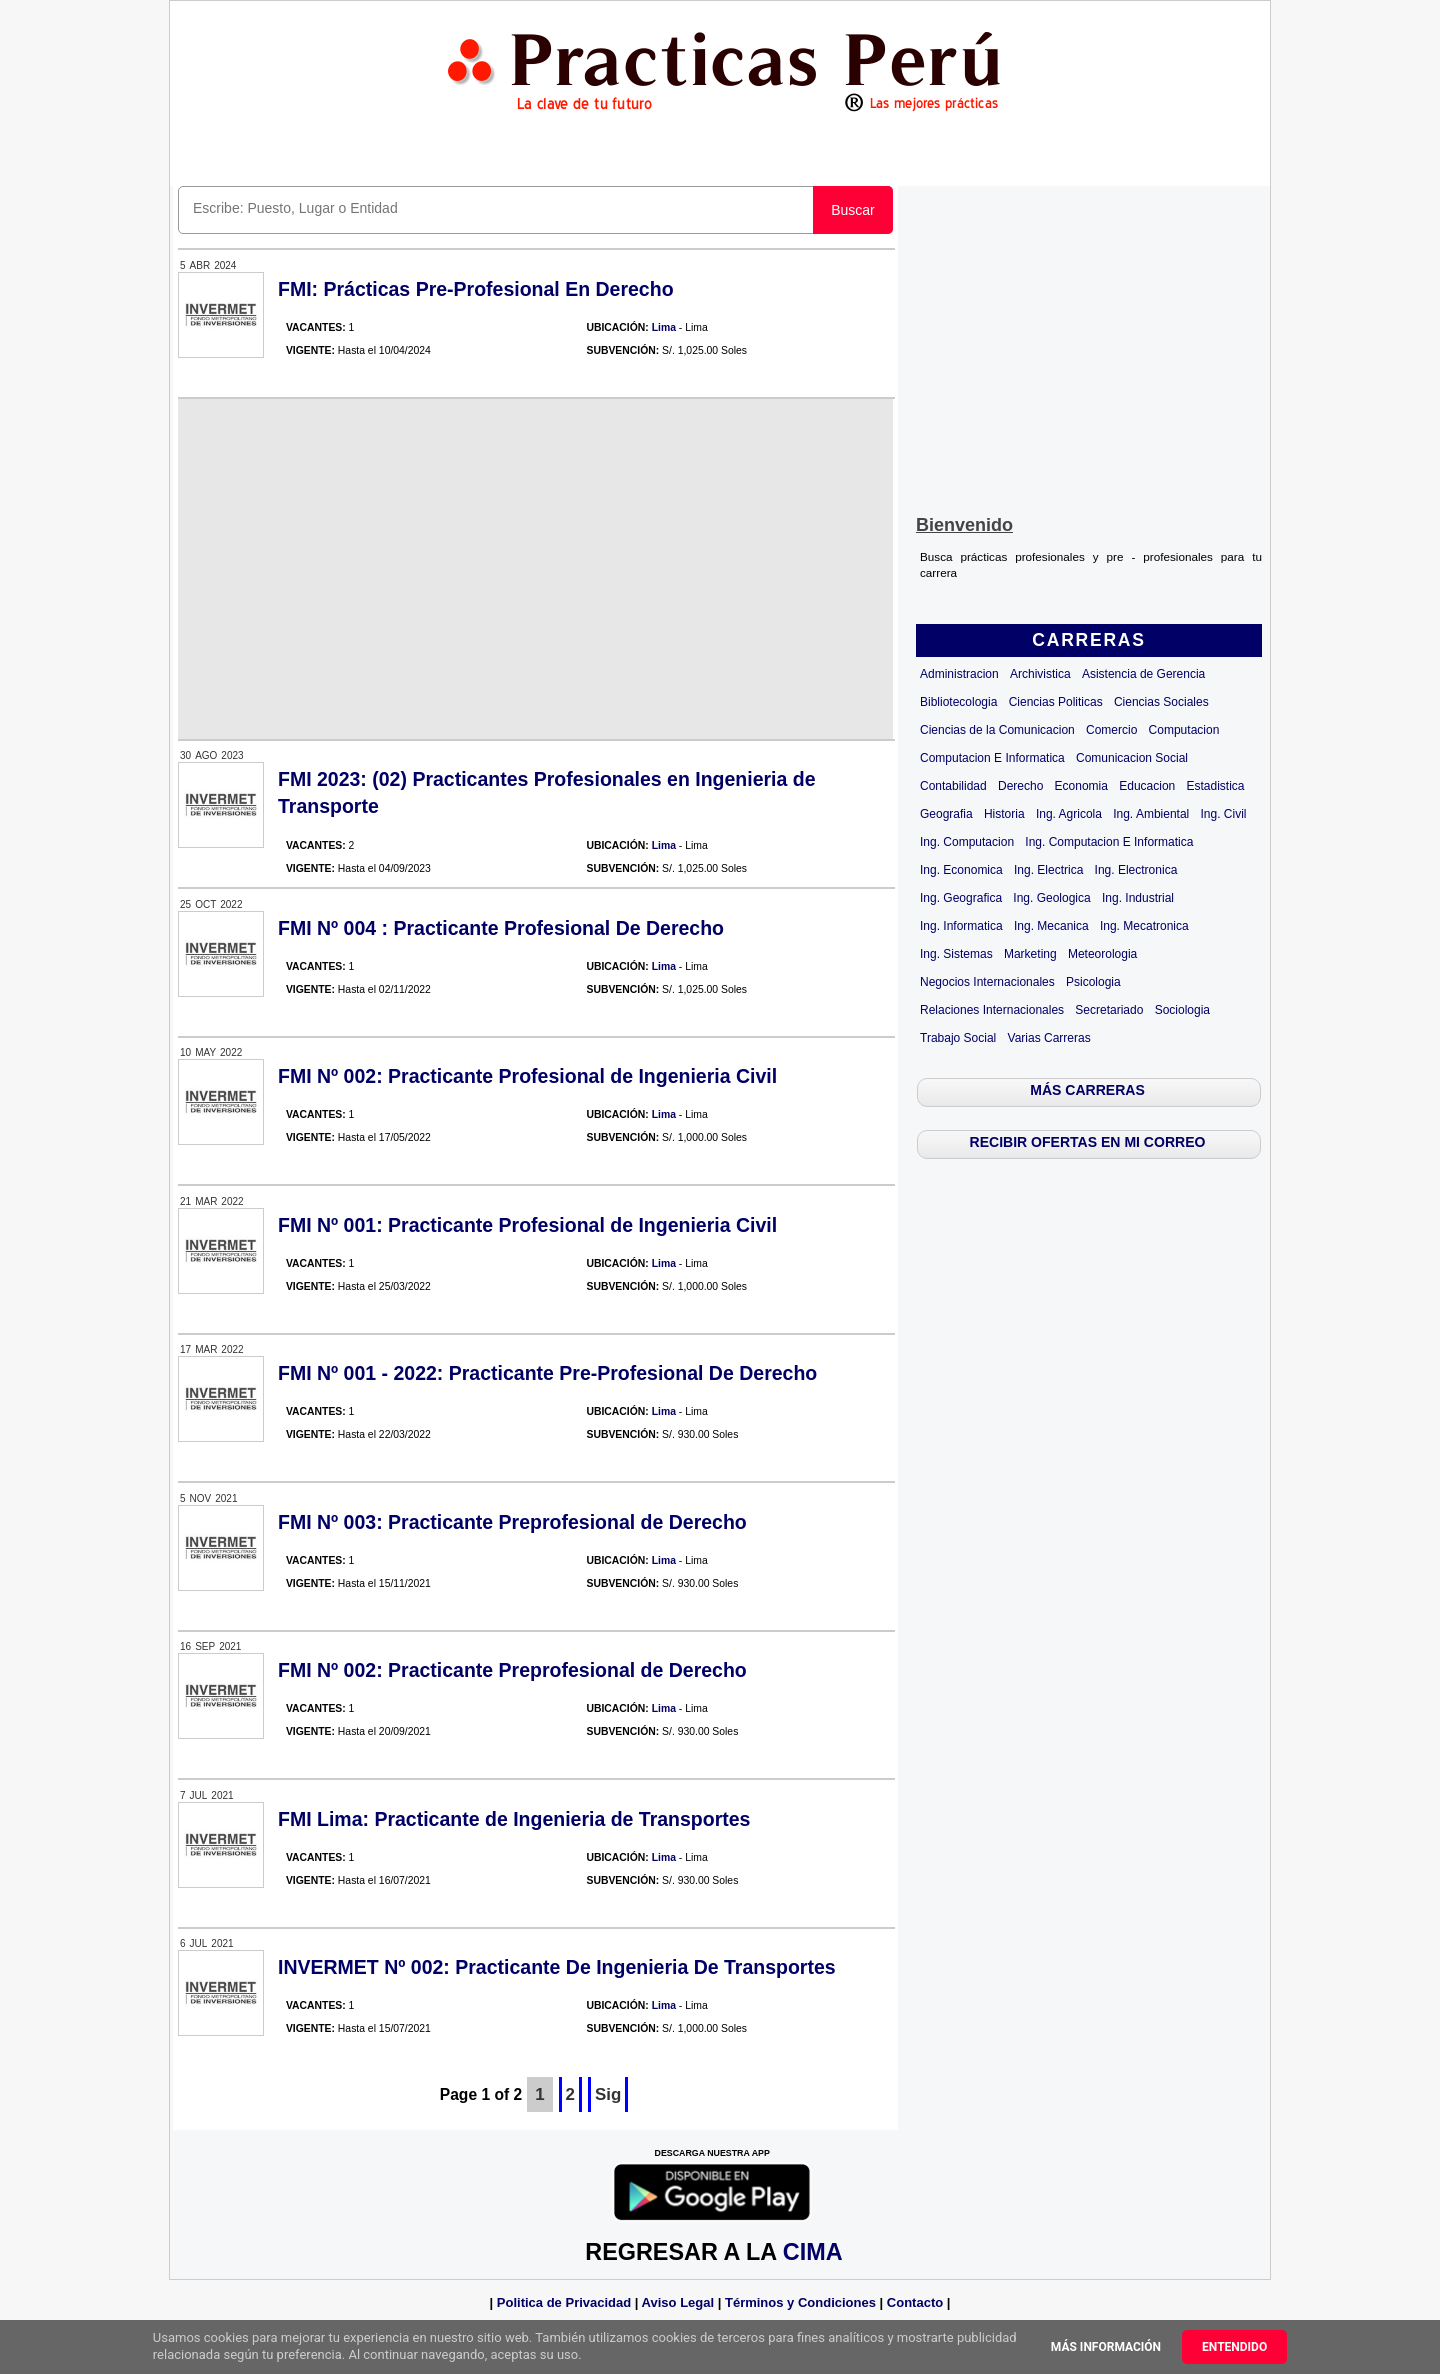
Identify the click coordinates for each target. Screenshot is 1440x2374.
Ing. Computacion (967, 842)
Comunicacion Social (1132, 758)
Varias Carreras (1049, 1038)
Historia (1004, 814)
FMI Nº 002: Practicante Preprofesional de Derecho (512, 1670)
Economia (1081, 786)
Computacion (1184, 730)
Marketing (1030, 954)
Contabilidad (953, 786)
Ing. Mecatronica (1144, 926)
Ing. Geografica (961, 898)
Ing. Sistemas (956, 954)
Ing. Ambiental (1151, 814)
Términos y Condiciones (800, 2302)
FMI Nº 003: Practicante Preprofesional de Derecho (512, 1522)
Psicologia (1093, 982)
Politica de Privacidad (564, 2302)
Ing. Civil (1224, 814)
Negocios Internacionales (987, 982)
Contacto (915, 2302)
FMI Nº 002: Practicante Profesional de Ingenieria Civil (527, 1076)
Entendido (1234, 2347)
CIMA (812, 2252)
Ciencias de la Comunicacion (997, 730)
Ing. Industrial (1138, 898)
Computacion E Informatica (992, 758)
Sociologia (1182, 1010)
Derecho (1020, 786)
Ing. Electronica (1136, 870)
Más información (1106, 2347)
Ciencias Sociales (1161, 702)
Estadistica (1216, 786)
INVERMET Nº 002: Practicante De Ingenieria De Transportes (557, 1967)
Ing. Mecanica (1051, 926)
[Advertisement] (1089, 346)
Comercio (1111, 730)
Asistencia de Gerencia (1143, 674)
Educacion (1147, 786)
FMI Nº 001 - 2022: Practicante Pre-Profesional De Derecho (547, 1373)
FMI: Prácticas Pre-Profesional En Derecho (476, 289)
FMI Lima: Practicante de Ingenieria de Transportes (514, 1819)
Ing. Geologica (1051, 898)
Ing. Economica (961, 870)
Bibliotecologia (958, 702)
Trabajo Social (958, 1038)
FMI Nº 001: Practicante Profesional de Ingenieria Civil (527, 1225)
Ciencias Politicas (1056, 702)
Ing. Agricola (1069, 814)
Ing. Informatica (961, 926)
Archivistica (1040, 674)
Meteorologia (1102, 954)
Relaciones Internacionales (992, 1010)
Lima (664, 327)
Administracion (959, 674)
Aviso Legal (678, 2302)
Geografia (946, 814)
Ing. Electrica (1048, 870)
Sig (608, 2094)
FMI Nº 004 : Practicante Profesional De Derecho (501, 928)
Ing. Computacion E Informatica (1109, 842)
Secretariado (1109, 1010)
